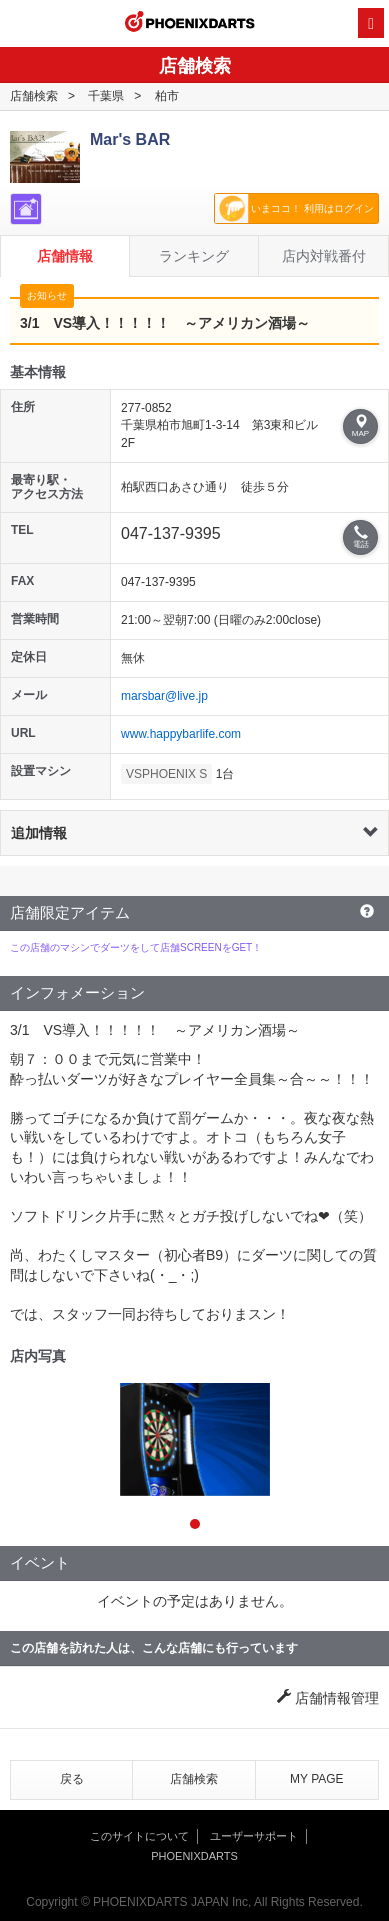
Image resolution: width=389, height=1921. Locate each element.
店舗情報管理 (328, 1698)
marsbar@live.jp (164, 696)
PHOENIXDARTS (190, 24)
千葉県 (106, 96)
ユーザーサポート (254, 1836)
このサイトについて (139, 1836)
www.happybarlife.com (181, 734)
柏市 (167, 96)
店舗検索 (34, 96)
